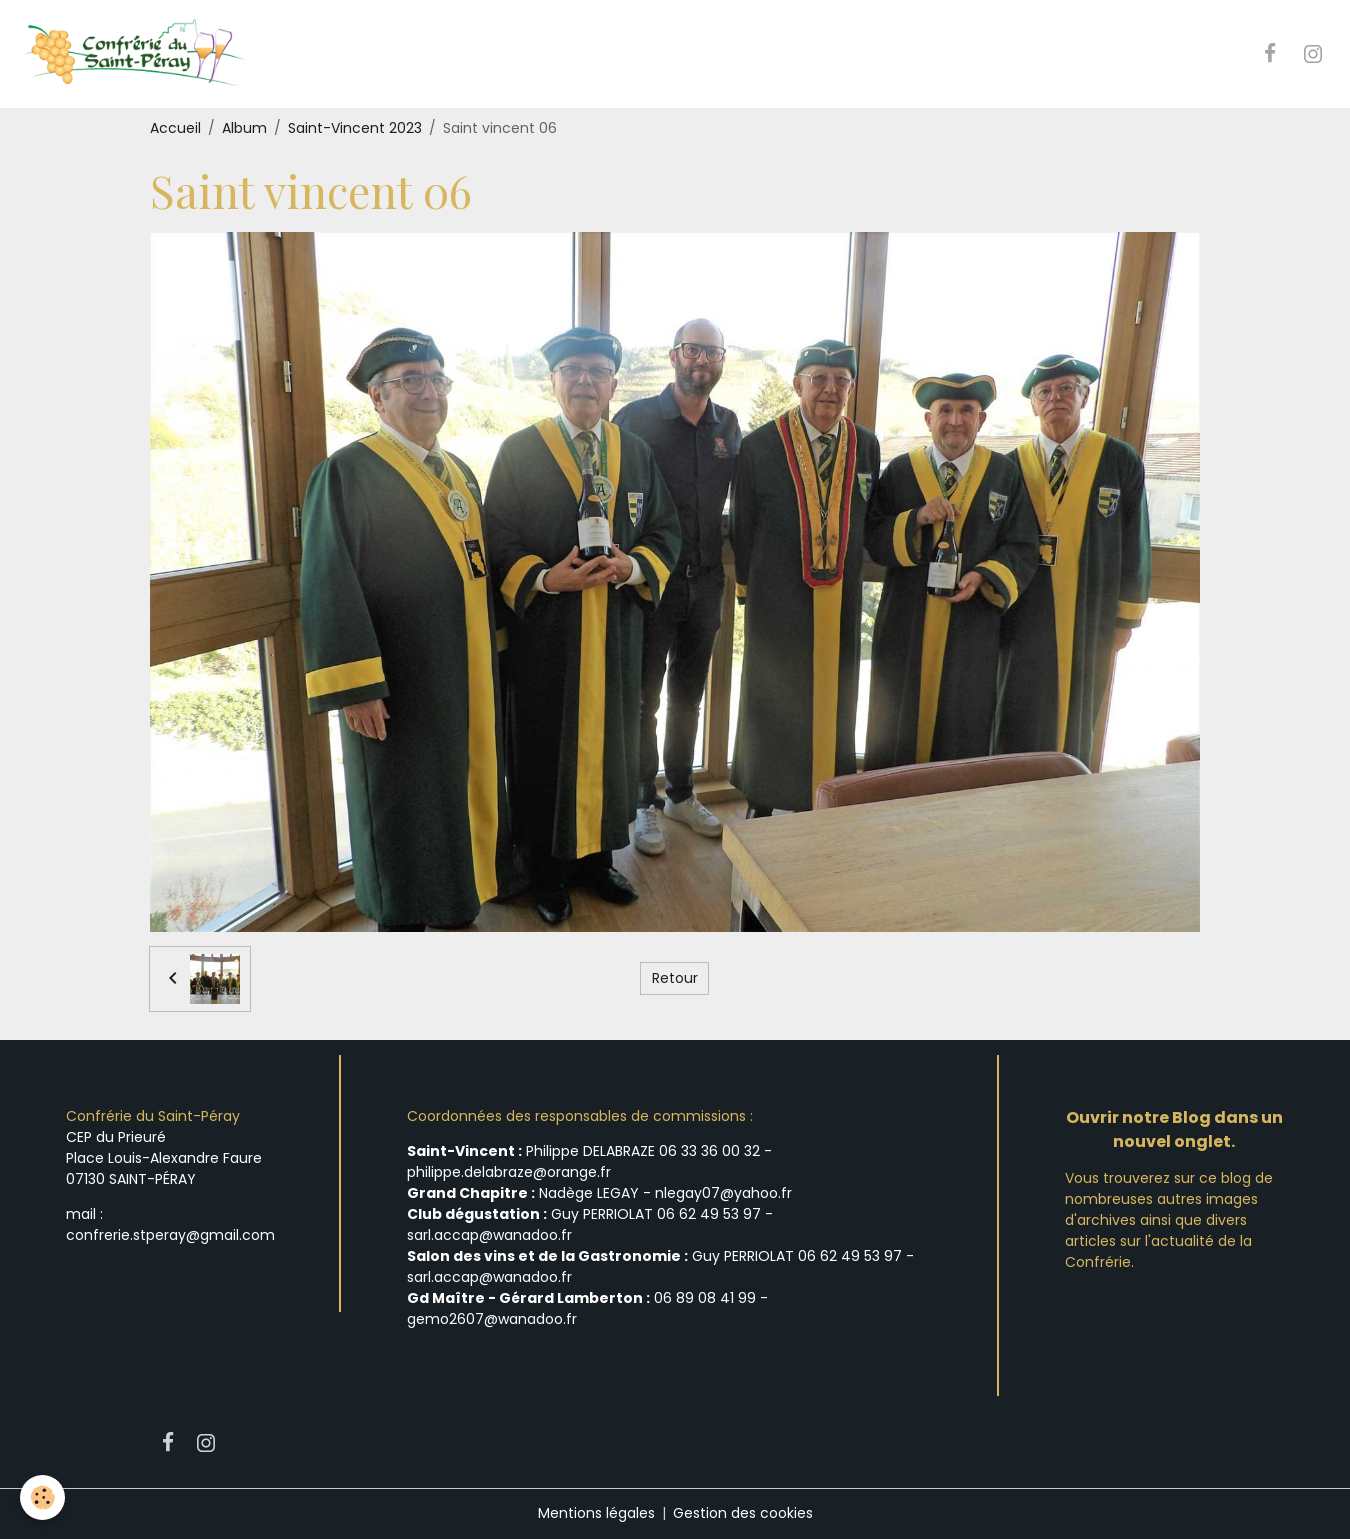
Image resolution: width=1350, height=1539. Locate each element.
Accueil (175, 128)
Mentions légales (596, 1513)
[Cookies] (42, 1497)
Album (244, 128)
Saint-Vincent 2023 (355, 128)
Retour (675, 978)
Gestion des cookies (743, 1513)
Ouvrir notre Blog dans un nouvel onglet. (1174, 1129)
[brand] (136, 54)
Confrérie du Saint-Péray (153, 1116)
